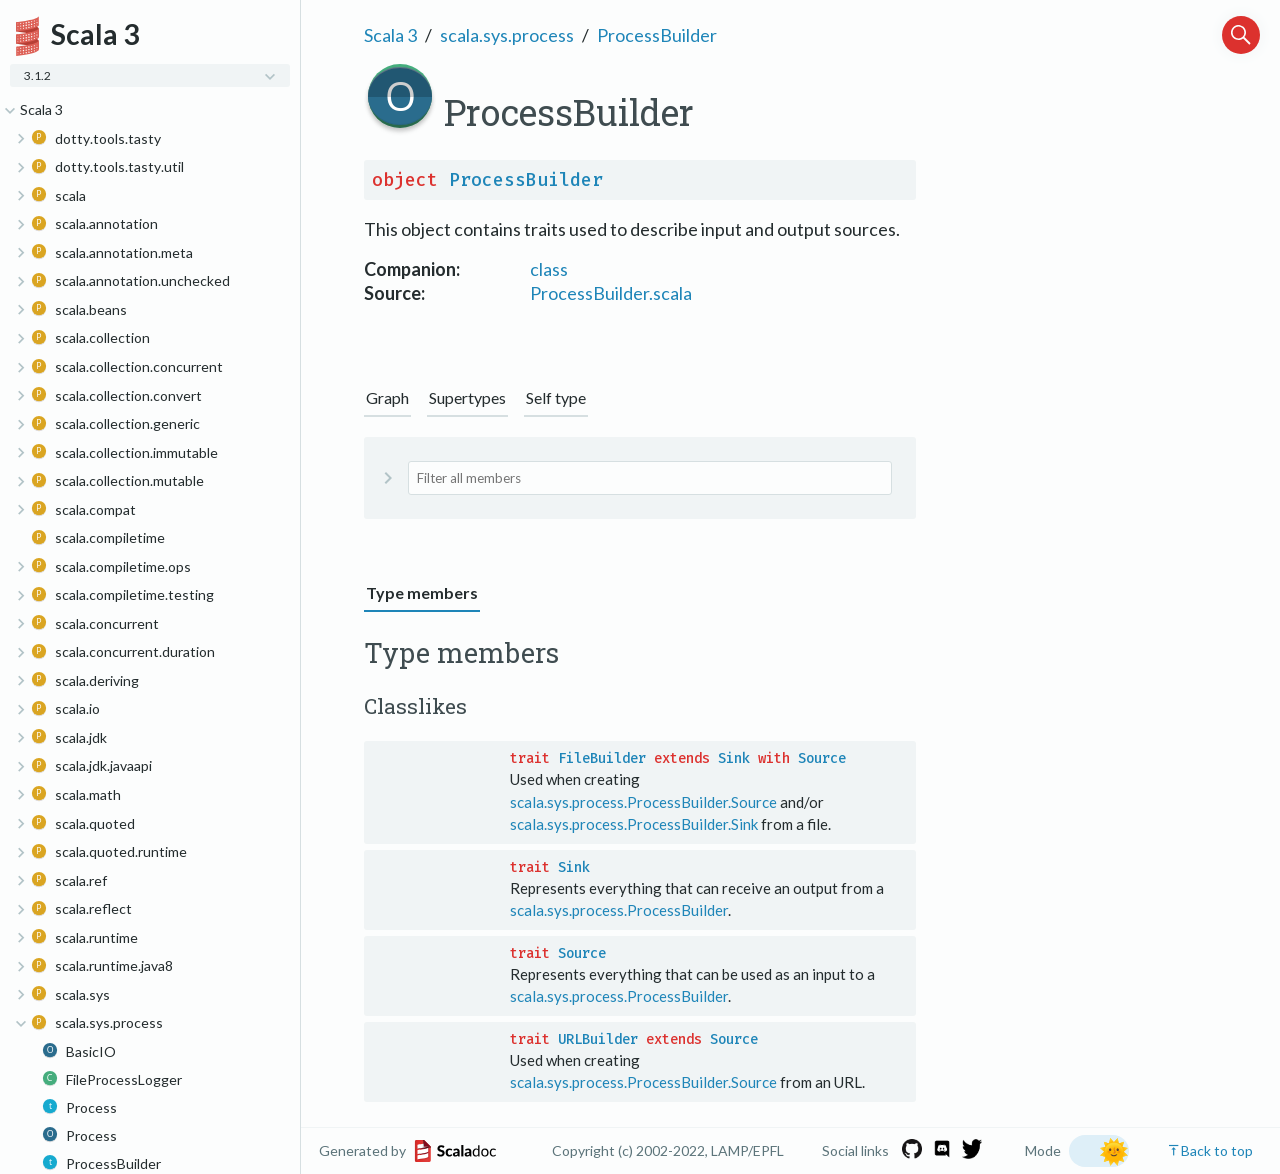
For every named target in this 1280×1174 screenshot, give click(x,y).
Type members (422, 592)
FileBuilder (602, 758)
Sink (734, 758)
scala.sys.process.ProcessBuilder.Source (643, 802)
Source (822, 758)
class (549, 269)
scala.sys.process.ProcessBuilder (619, 910)
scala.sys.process (507, 35)
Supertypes (467, 397)
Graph (387, 397)
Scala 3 (390, 35)
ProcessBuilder (657, 35)
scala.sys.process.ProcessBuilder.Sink (634, 824)
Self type (556, 397)
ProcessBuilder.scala (611, 293)
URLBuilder (598, 1039)
